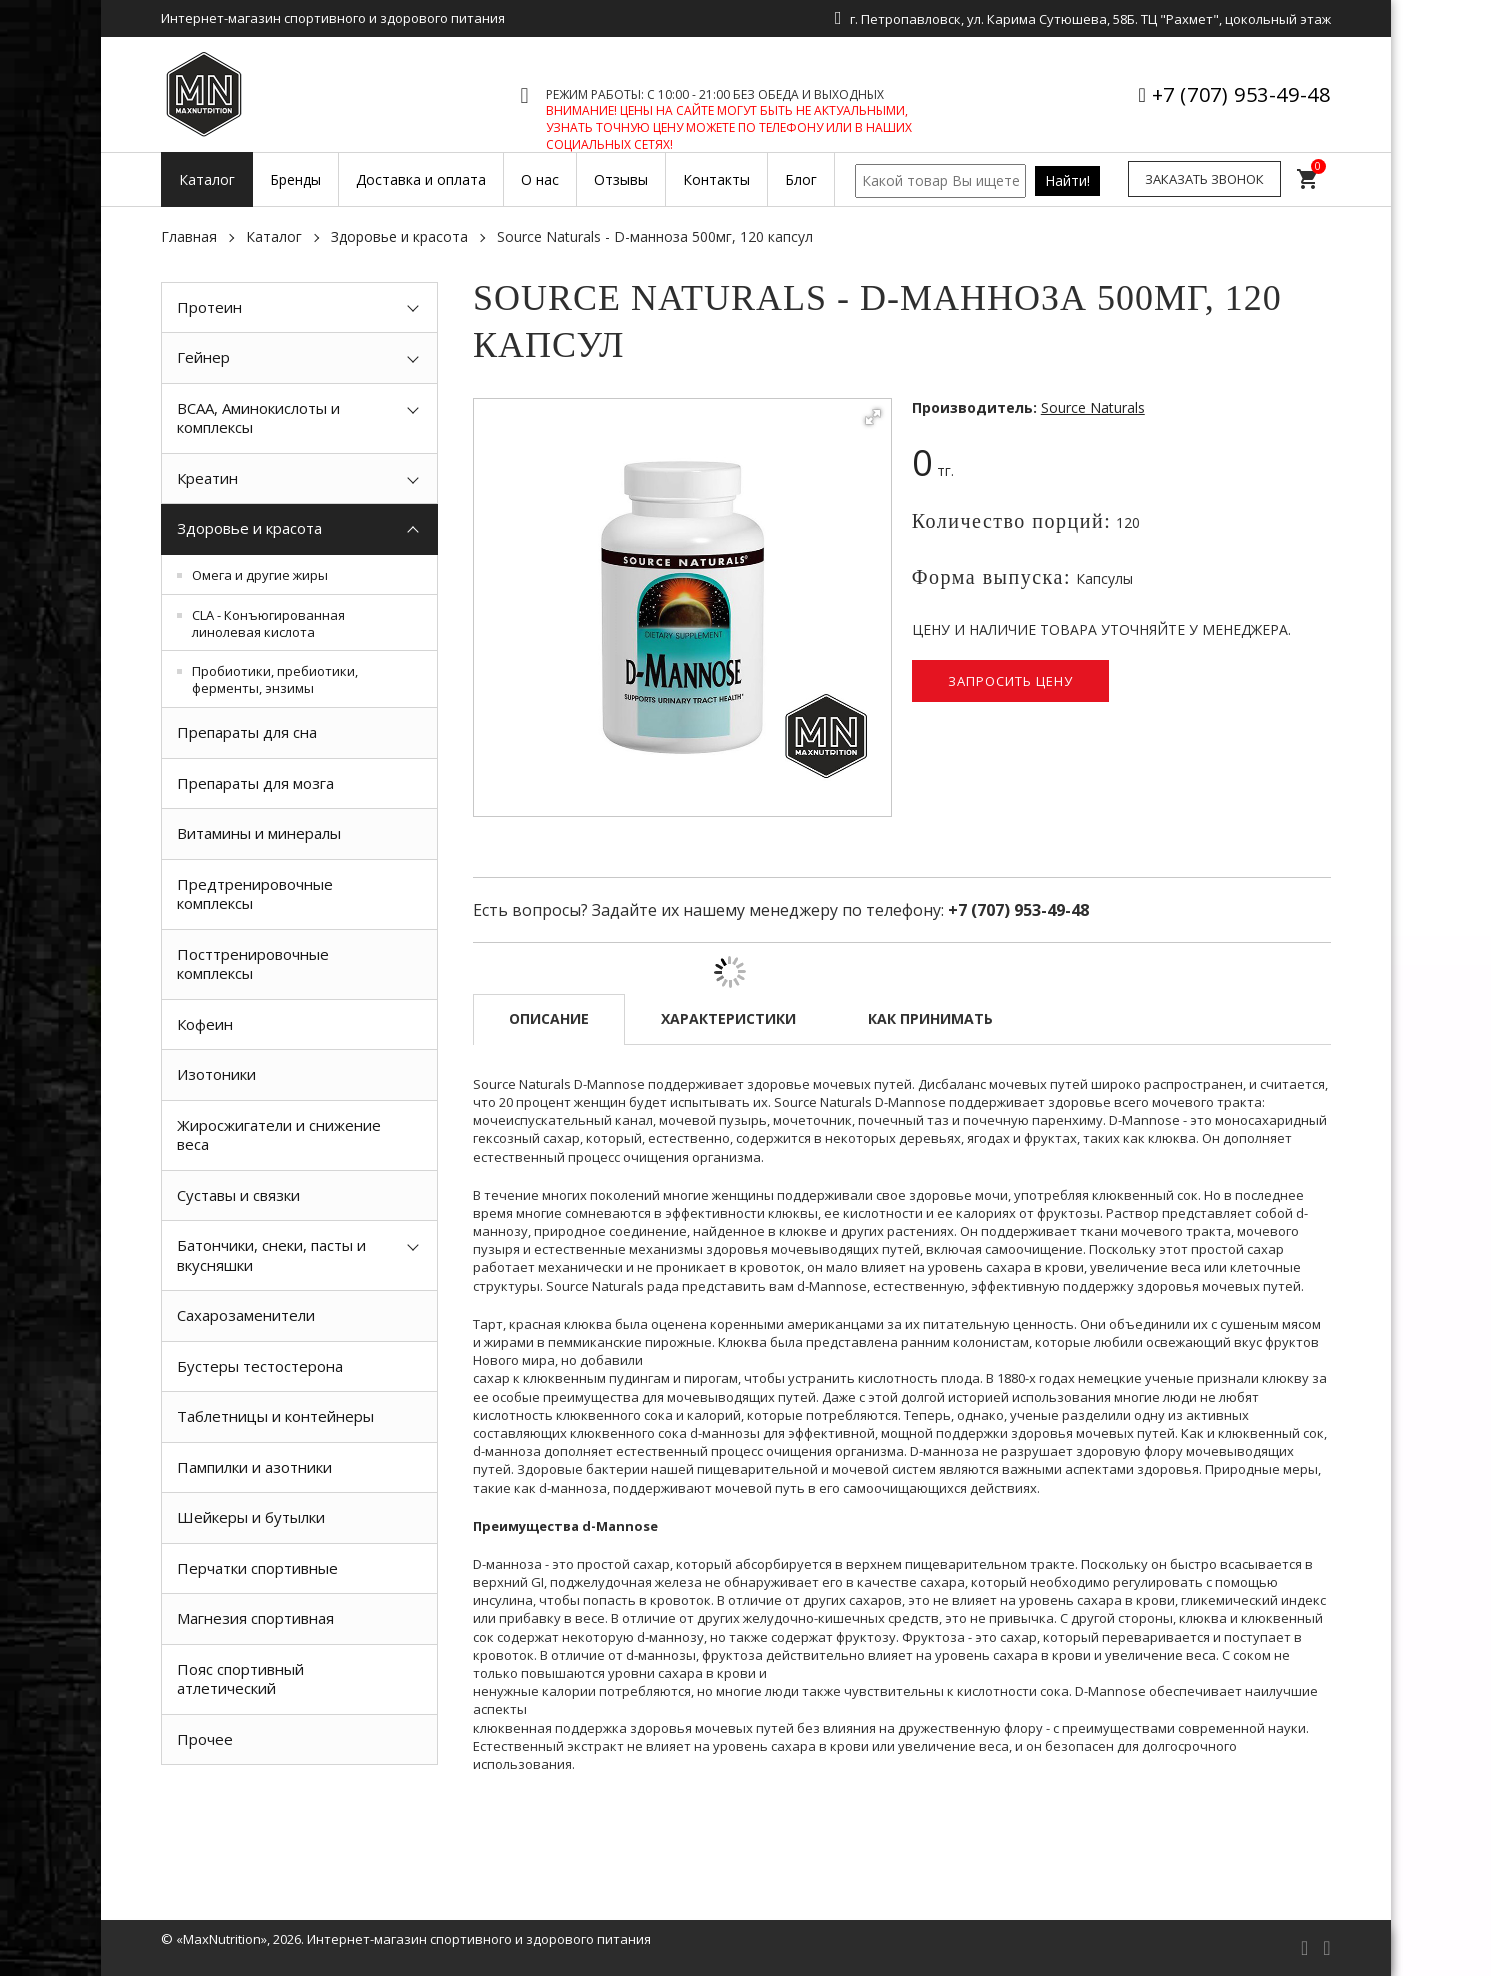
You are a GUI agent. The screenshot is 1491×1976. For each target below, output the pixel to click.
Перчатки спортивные (257, 1568)
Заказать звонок (1204, 179)
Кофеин (205, 1024)
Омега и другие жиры (260, 575)
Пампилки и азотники (254, 1467)
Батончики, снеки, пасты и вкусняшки (271, 1255)
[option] (300, 1810)
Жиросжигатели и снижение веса (279, 1135)
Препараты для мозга (255, 783)
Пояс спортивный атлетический (240, 1679)
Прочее (205, 1739)
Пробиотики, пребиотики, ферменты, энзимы (275, 679)
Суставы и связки (238, 1195)
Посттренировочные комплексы (253, 964)
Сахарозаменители (246, 1315)
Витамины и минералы (259, 833)
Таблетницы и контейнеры (275, 1416)
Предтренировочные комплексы (255, 894)
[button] (873, 417)
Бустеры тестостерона (260, 1366)
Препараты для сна (247, 732)
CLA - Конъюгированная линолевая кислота (268, 623)
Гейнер (203, 357)
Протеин (209, 307)
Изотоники (216, 1074)
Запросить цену (1010, 681)
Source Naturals (1093, 407)
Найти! (1067, 180)
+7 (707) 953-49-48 (1241, 94)
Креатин (207, 478)
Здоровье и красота (399, 236)
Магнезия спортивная (255, 1618)
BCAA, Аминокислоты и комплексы (258, 418)
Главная (189, 236)
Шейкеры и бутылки (251, 1517)
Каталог (274, 236)
